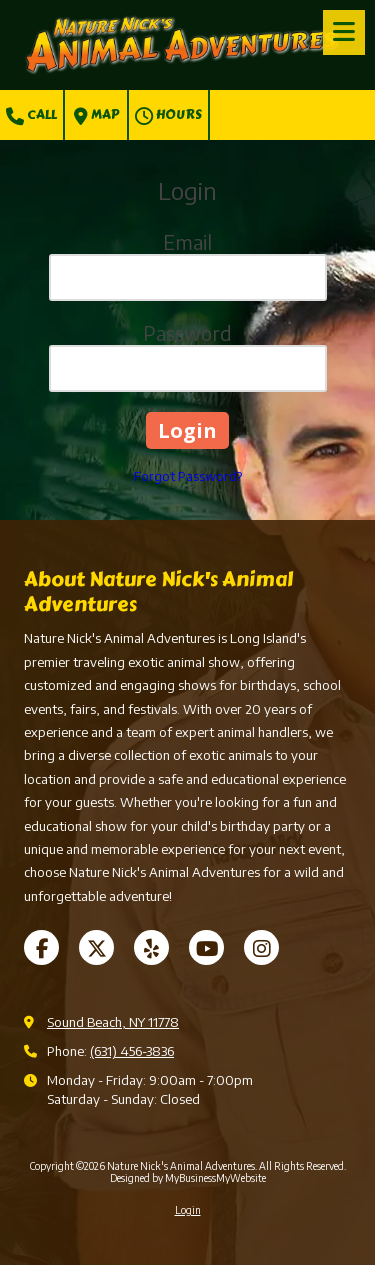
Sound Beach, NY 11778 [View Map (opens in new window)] (113, 1022)
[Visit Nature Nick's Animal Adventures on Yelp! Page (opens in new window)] (151, 947)
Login (188, 1210)
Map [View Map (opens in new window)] (96, 115)
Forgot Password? (188, 476)
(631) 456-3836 (132, 1051)
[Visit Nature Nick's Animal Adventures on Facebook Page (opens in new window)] (41, 947)
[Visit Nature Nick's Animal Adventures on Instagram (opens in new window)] (261, 947)
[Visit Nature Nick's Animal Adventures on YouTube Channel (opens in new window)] (206, 947)
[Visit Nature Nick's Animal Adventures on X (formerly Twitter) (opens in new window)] (96, 947)
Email (187, 241)
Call (31, 115)
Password (187, 332)
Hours (168, 115)
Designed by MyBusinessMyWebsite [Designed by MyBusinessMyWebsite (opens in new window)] (188, 1178)
